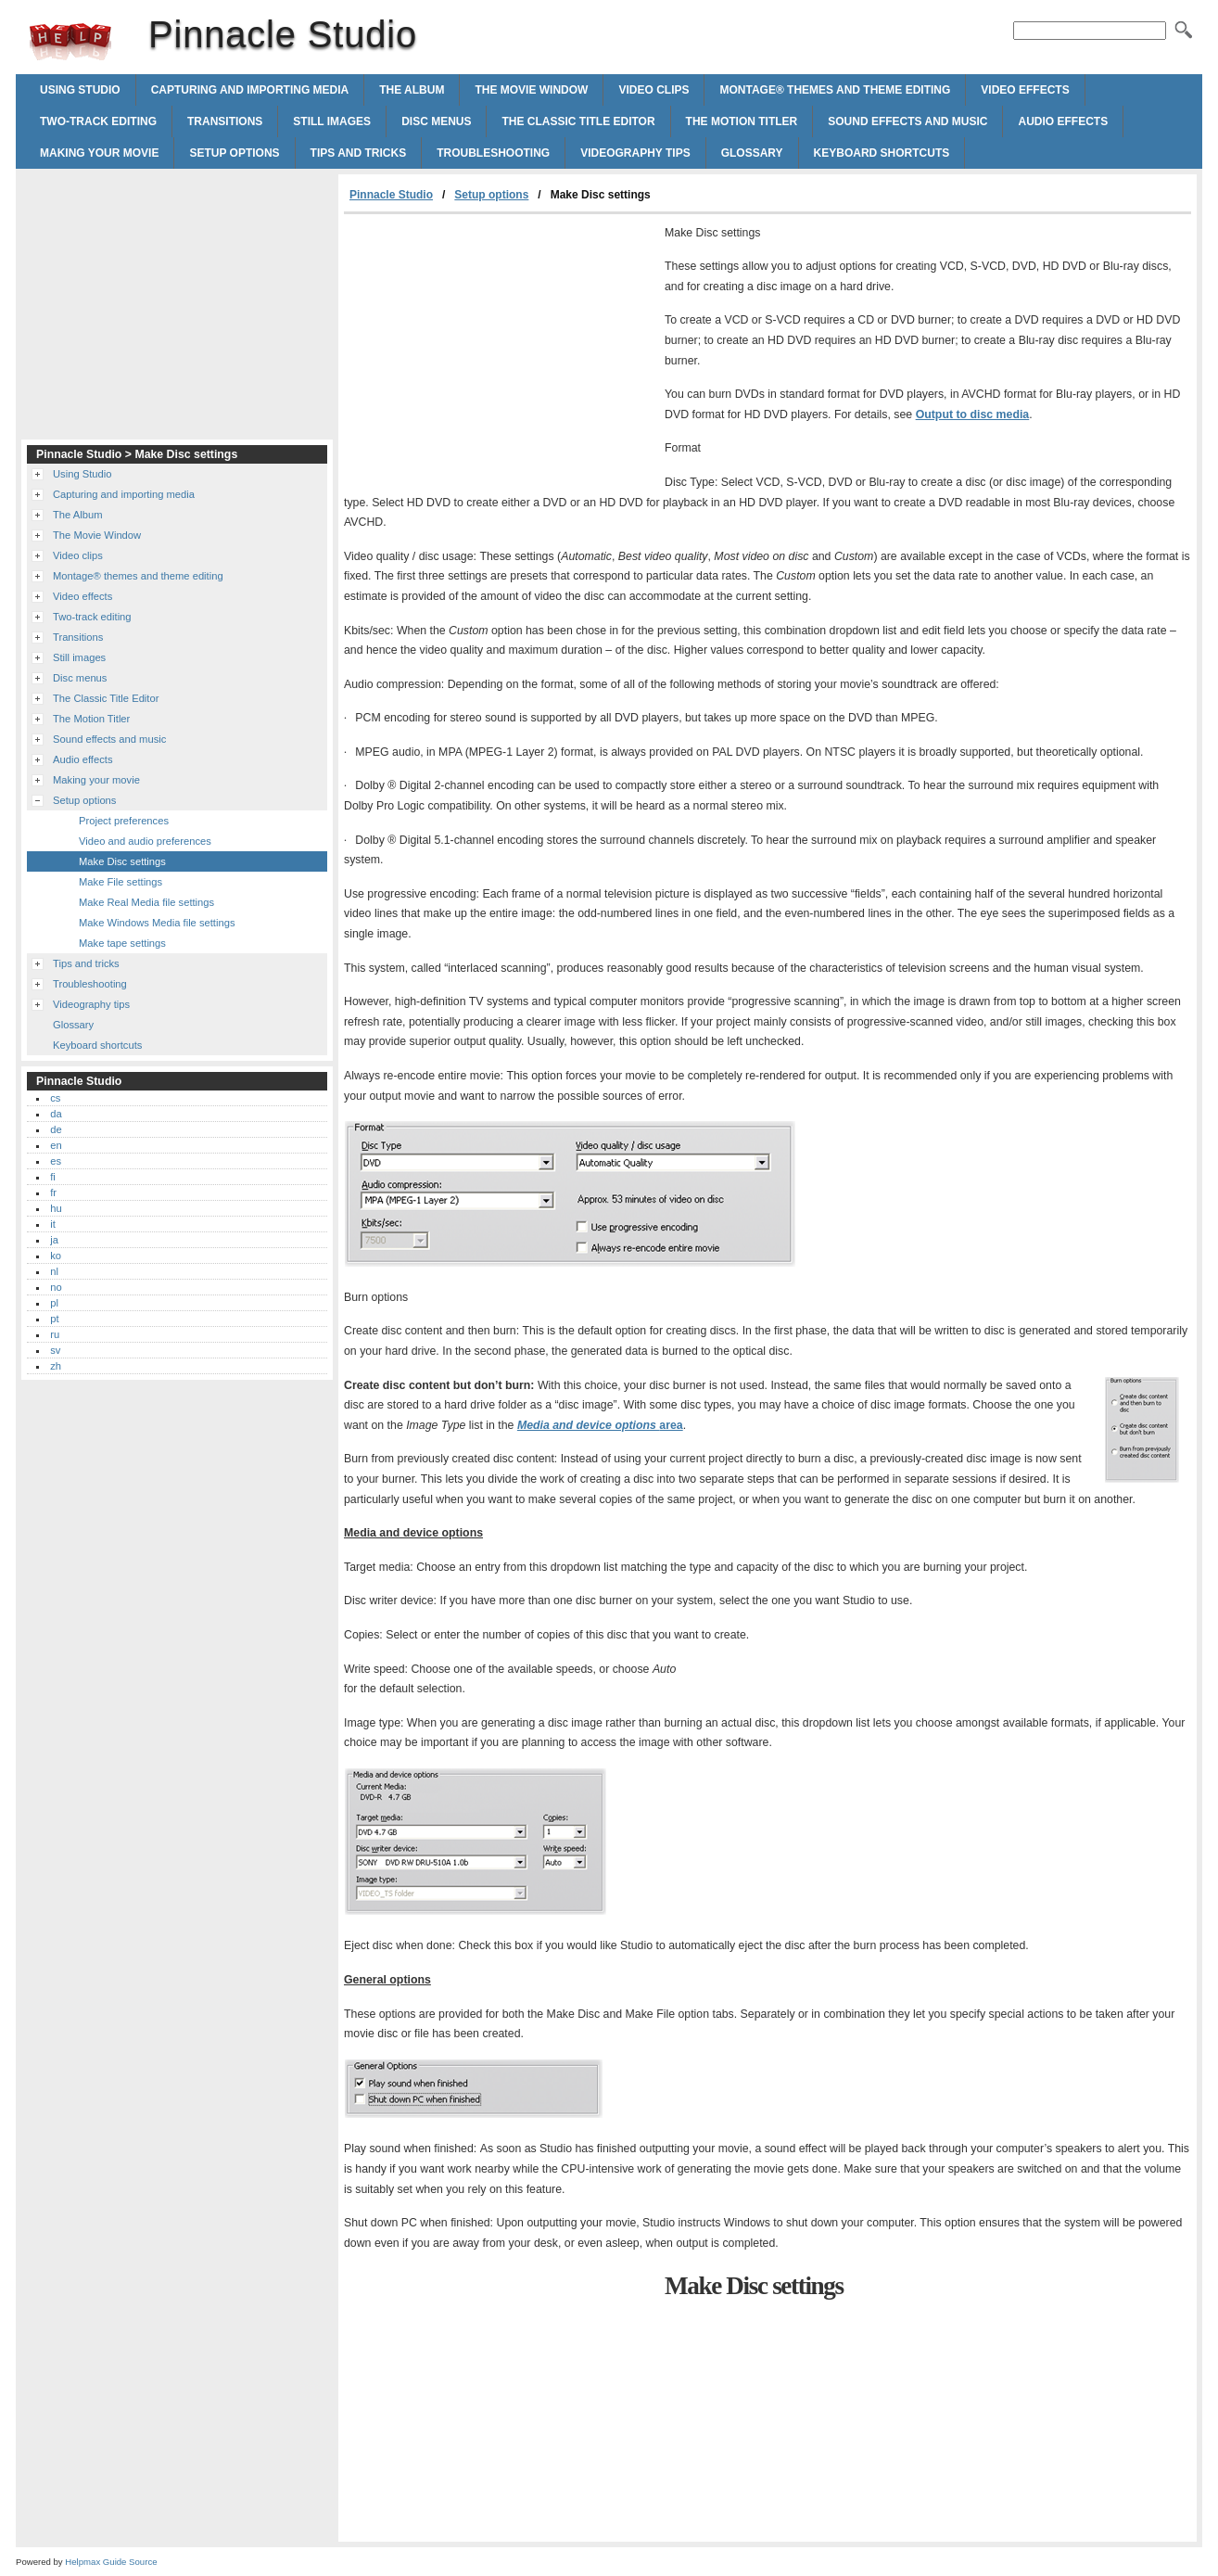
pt (54, 1318)
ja (54, 1239)
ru (54, 1334)
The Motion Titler (742, 121)
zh (55, 1365)
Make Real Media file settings (146, 902)
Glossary (752, 153)
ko (55, 1255)
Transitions (224, 121)
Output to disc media (973, 414)
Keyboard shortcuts (882, 153)
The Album (411, 89)
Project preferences (124, 820)
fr (53, 1192)
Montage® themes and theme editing (834, 89)
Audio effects (1063, 121)
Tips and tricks (359, 153)
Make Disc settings (122, 861)
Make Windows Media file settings (157, 922)
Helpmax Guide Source (111, 2562)
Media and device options (600, 1425)
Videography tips (635, 153)
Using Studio (80, 89)
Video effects (1025, 89)
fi (53, 1176)
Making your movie (99, 153)
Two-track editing (98, 121)
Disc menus (436, 121)
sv (55, 1350)
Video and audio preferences (145, 841)
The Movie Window (531, 89)
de (55, 1129)
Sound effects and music (907, 121)
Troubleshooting (493, 153)
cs (55, 1097)
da (55, 1113)
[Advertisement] (499, 353)
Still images (332, 121)
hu (55, 1208)
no (55, 1287)
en (55, 1145)
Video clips (653, 89)
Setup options (234, 153)
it (53, 1224)
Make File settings (120, 881)
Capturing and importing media (250, 89)
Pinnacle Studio (70, 41)
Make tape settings (122, 943)
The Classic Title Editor (577, 121)
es (55, 1161)
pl (54, 1302)
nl (54, 1271)
